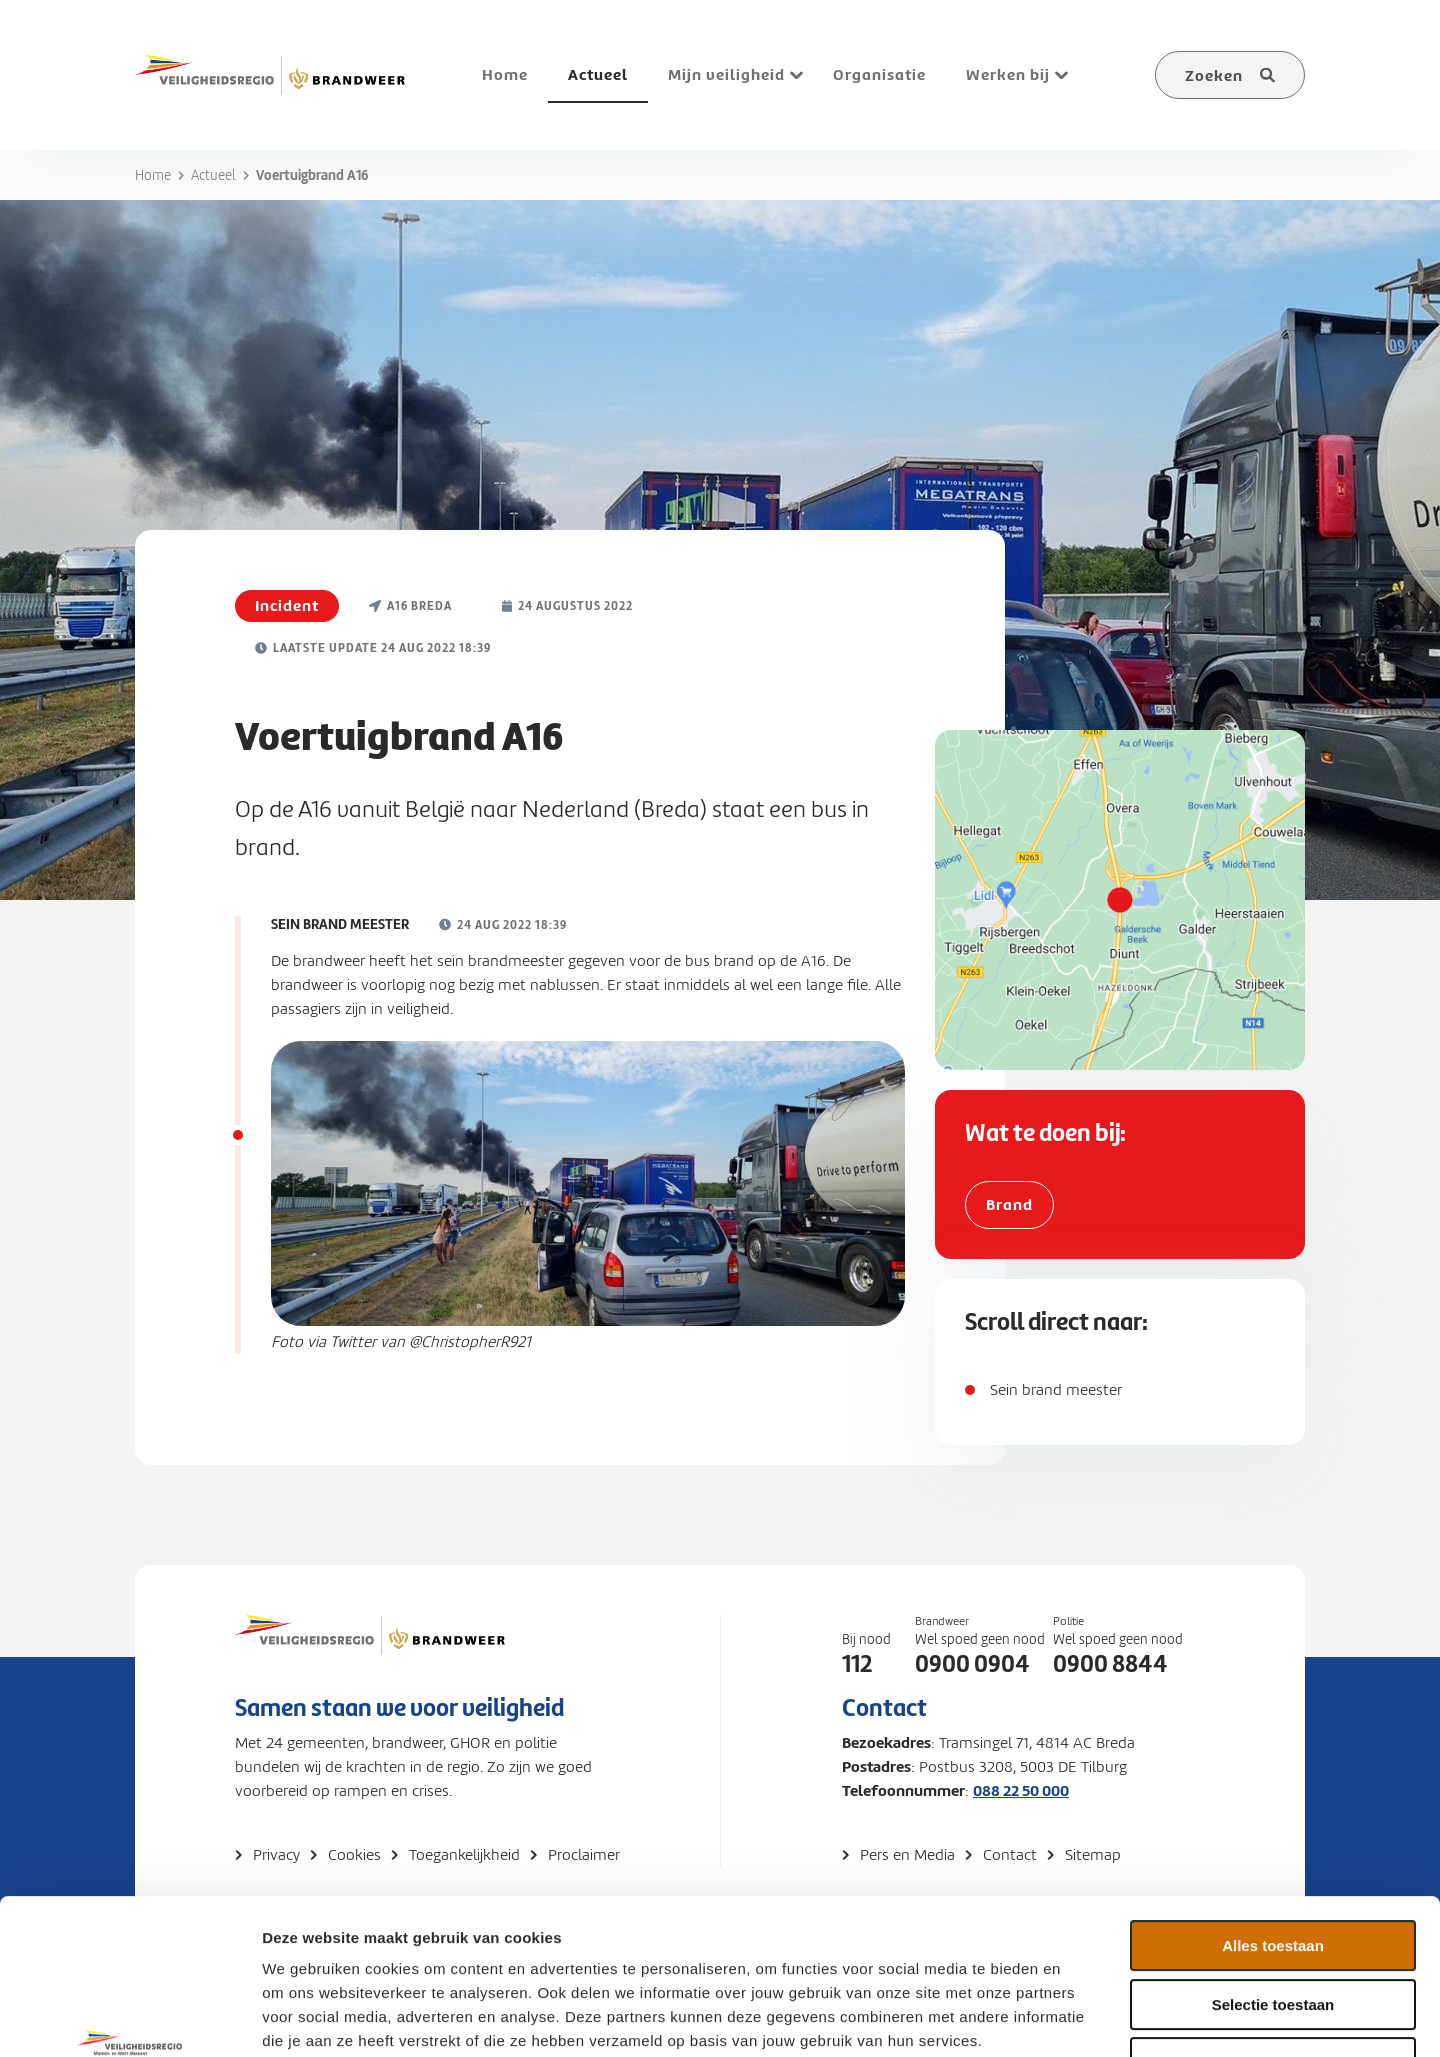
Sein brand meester (1056, 1390)
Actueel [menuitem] (598, 74)
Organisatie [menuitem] (879, 74)
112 (857, 1664)
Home (153, 175)
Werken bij (1008, 74)
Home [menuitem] (505, 74)
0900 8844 (1110, 1664)
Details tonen (1080, 2017)
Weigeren (1272, 1929)
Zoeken (1214, 75)
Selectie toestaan (1273, 1871)
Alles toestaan (1273, 1812)
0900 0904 (972, 1664)
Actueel (213, 175)
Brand (1009, 1204)
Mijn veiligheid (726, 74)
